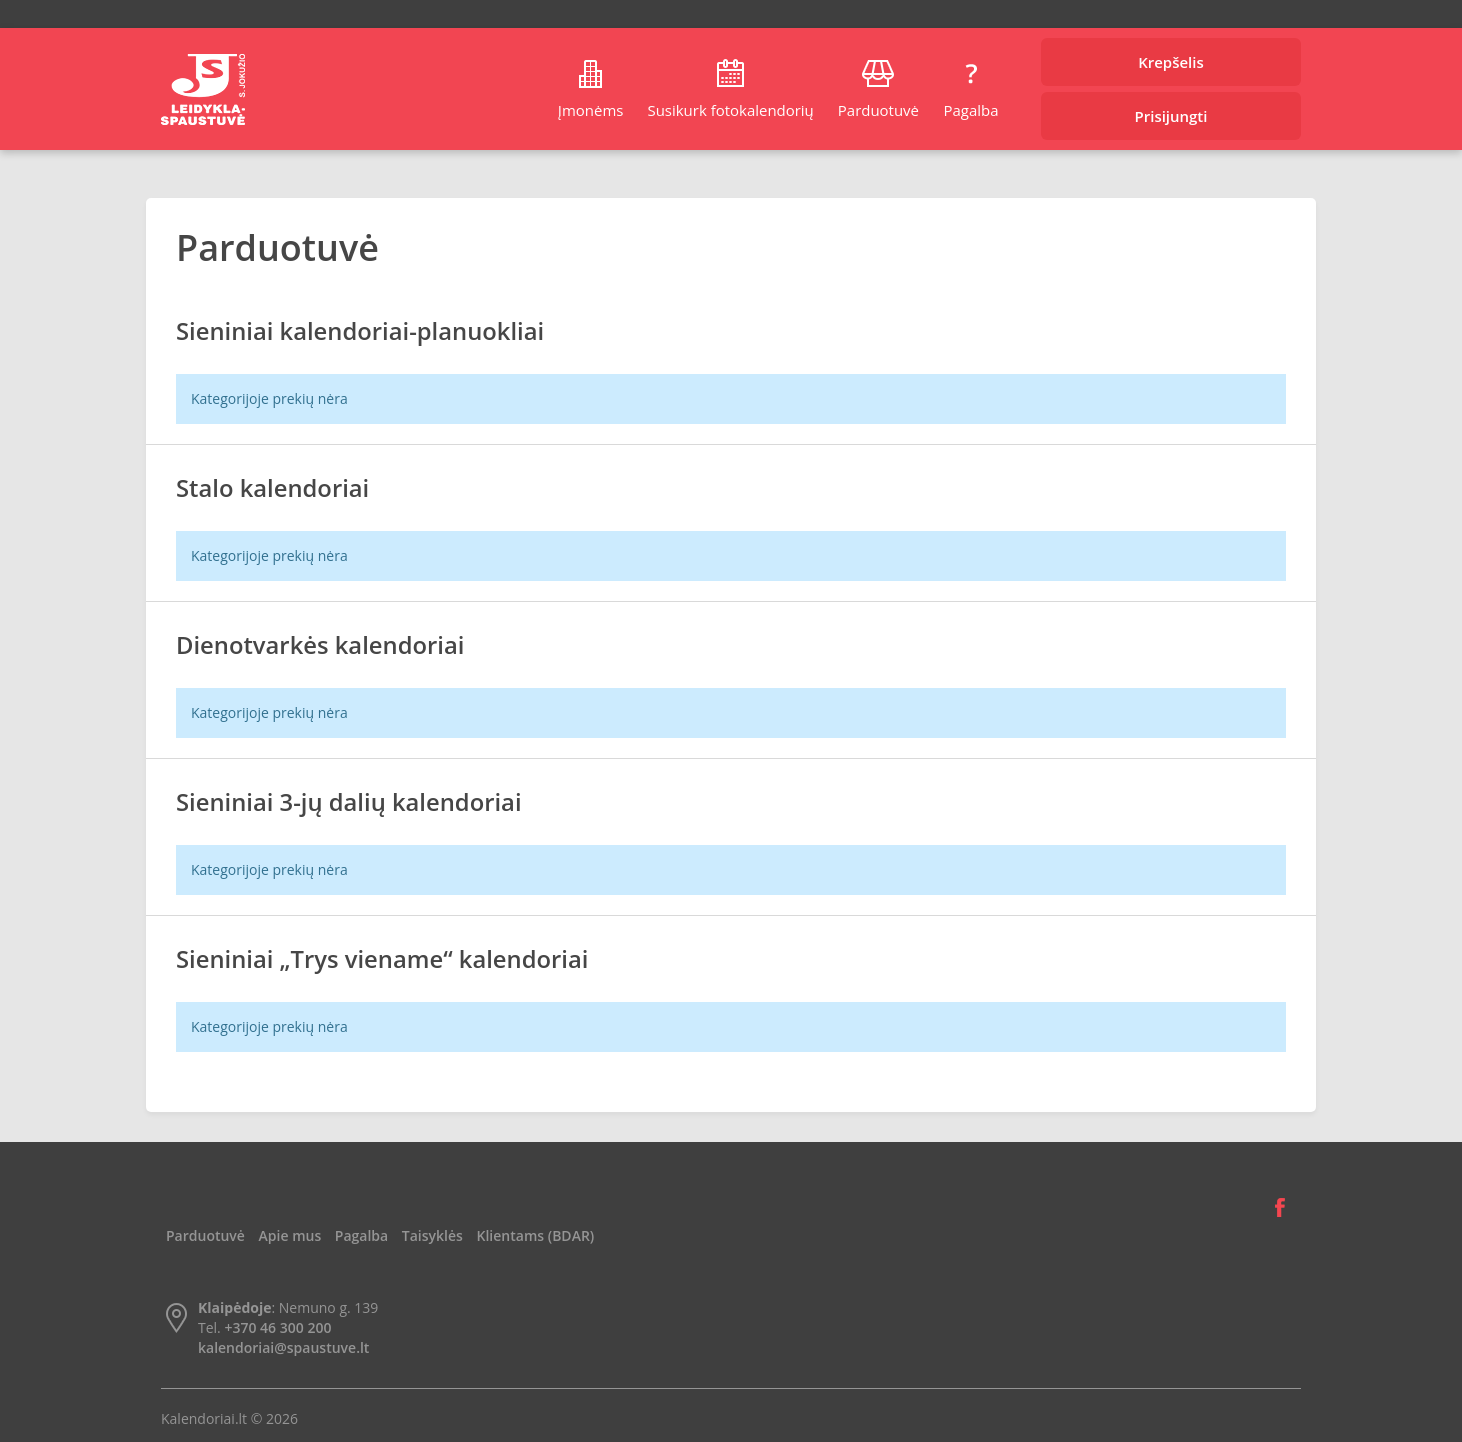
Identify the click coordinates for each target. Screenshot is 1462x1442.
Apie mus (290, 1235)
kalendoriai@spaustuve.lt (283, 1347)
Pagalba (970, 110)
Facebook (1280, 1208)
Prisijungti (1171, 116)
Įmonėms (591, 110)
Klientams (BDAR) (536, 1235)
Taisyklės (432, 1235)
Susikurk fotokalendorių (730, 110)
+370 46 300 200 (277, 1327)
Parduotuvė (878, 110)
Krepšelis (1171, 62)
